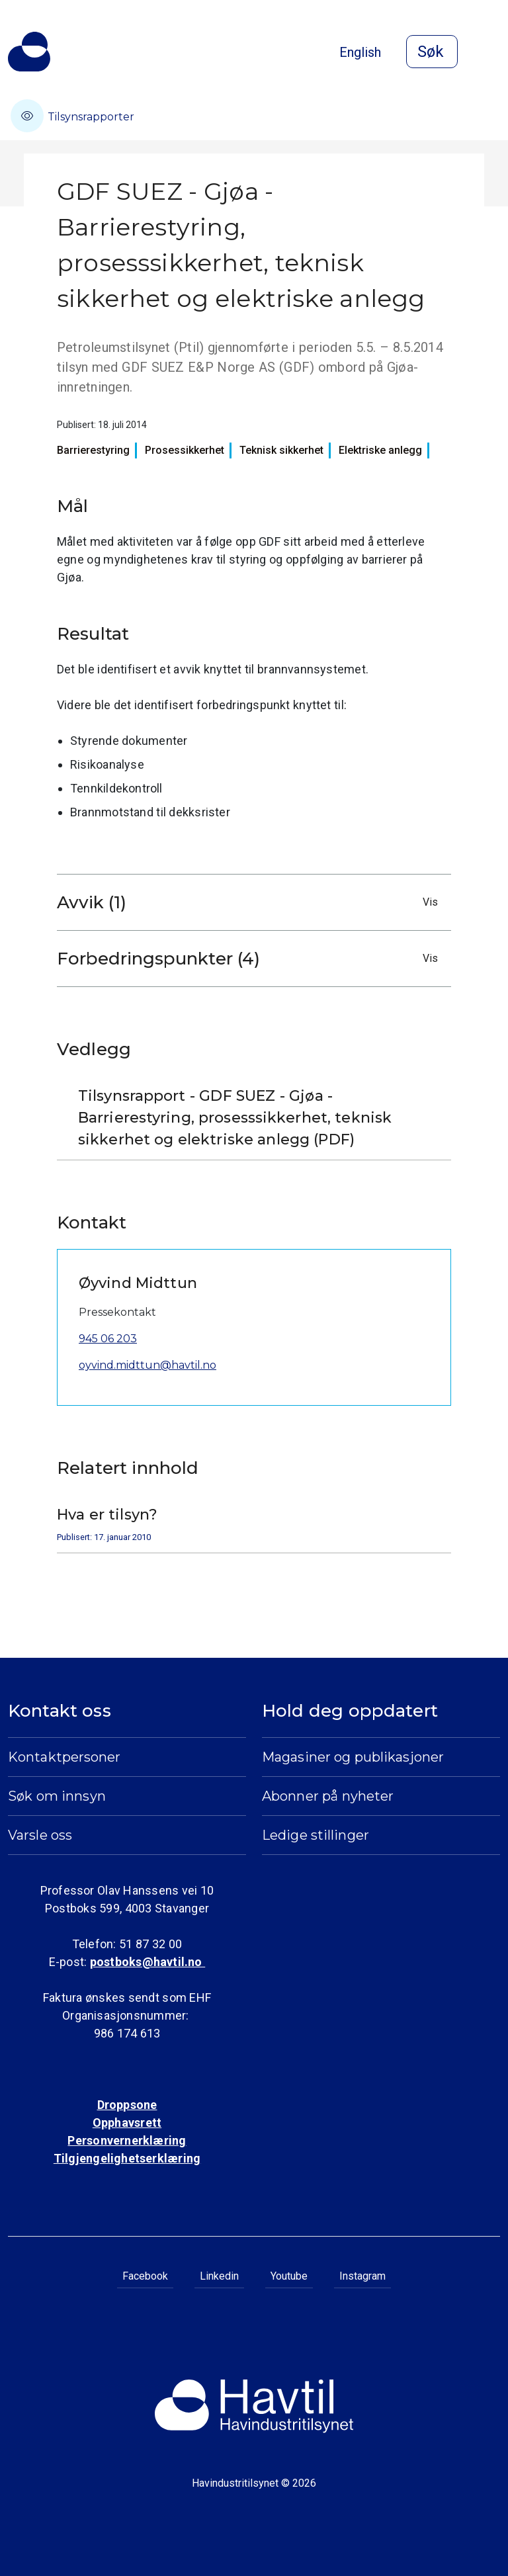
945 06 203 (108, 1338)
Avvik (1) (250, 902)
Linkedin (219, 2276)
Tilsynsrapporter (72, 115)
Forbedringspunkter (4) (250, 958)
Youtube (289, 2276)
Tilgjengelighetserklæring (127, 2158)
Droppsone (127, 2105)
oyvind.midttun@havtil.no (147, 1365)
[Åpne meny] (492, 53)
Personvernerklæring (126, 2140)
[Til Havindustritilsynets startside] (29, 51)
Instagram (362, 2276)
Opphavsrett (127, 2122)
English (360, 52)
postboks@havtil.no (147, 1962)
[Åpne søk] (432, 51)
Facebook (145, 2276)
